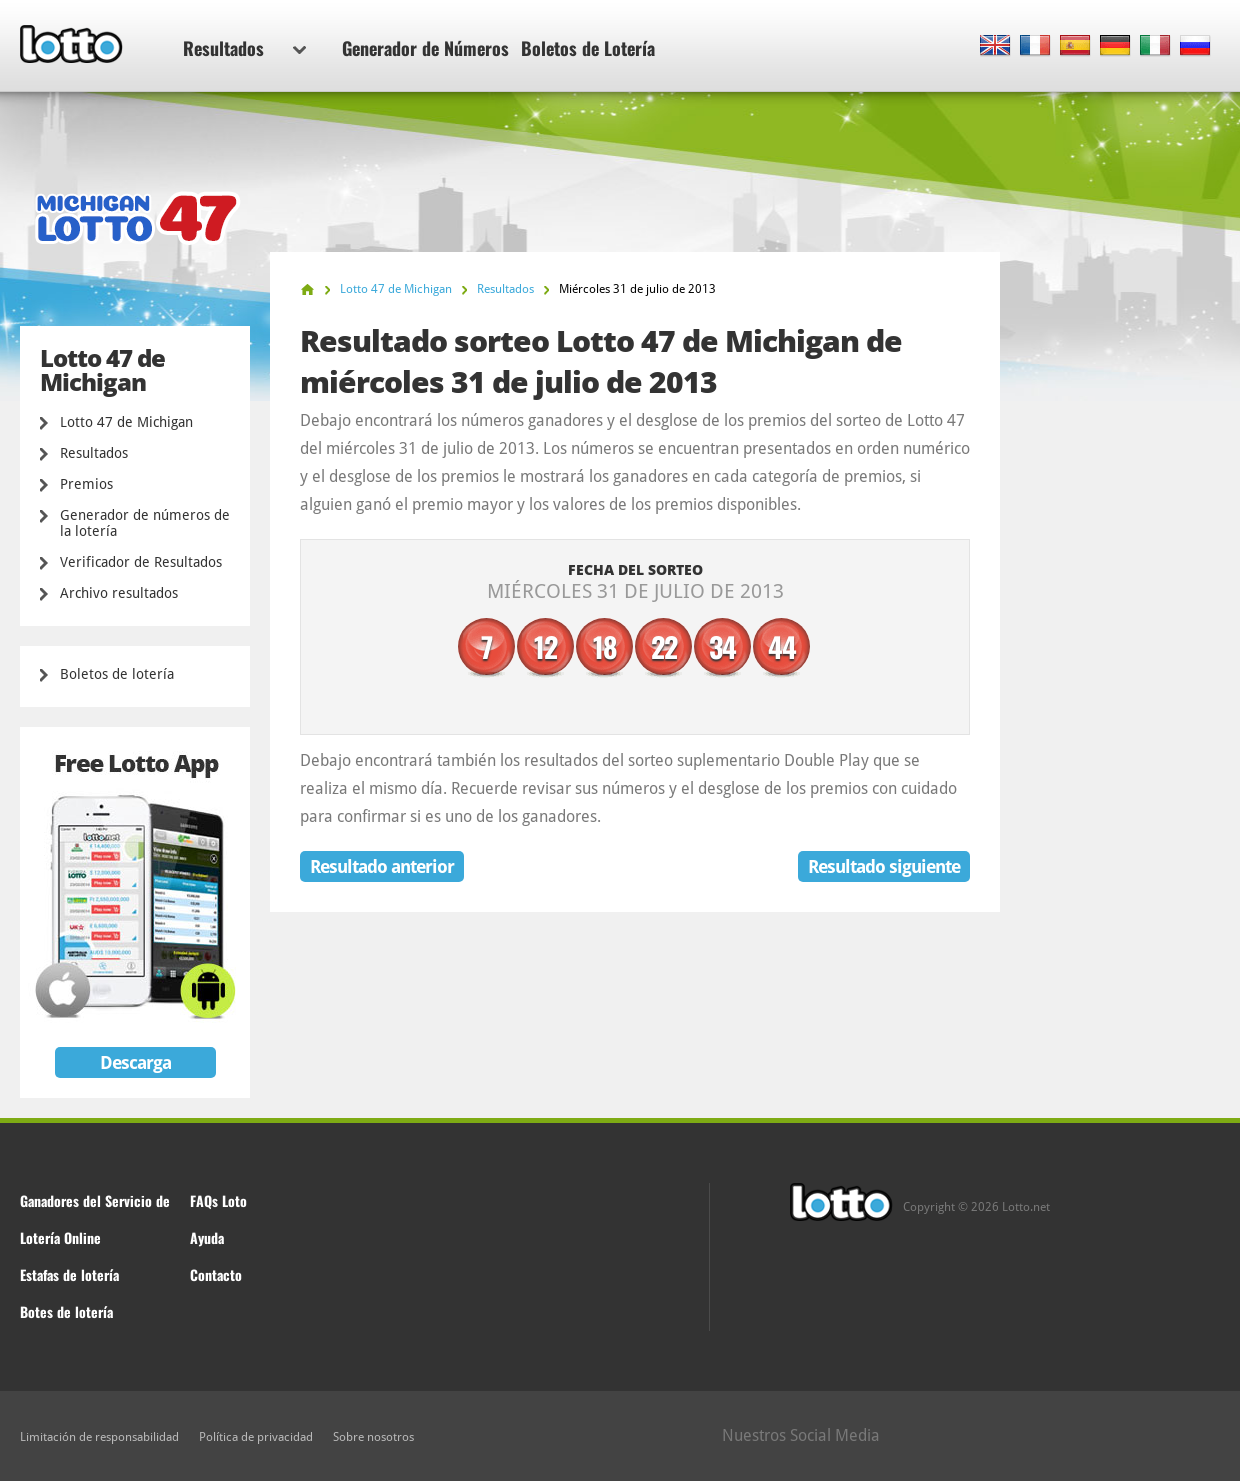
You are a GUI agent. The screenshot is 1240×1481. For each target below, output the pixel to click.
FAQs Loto (218, 1200)
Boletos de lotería (117, 674)
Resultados (244, 48)
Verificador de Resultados (141, 562)
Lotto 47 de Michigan (126, 422)
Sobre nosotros (373, 1437)
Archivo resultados (119, 593)
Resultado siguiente (884, 866)
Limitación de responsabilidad (99, 1437)
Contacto (216, 1274)
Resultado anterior (382, 866)
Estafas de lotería (69, 1274)
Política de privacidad (256, 1437)
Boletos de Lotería (588, 48)
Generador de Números (425, 48)
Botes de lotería (66, 1311)
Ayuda (207, 1237)
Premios (86, 484)
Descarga (135, 1062)
